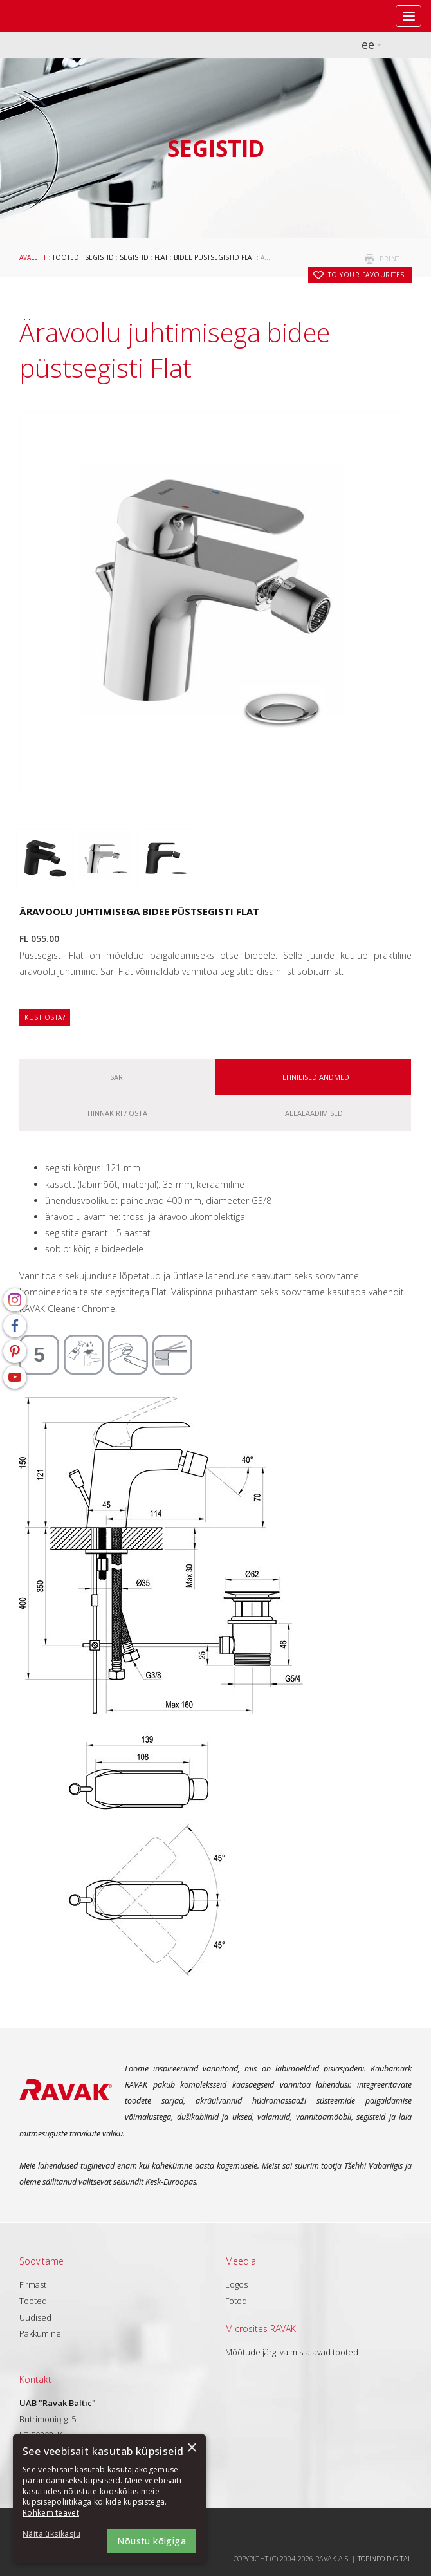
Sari (117, 1077)
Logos (236, 2284)
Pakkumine (40, 2333)
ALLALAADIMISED (314, 1113)
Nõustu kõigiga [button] (151, 2541)
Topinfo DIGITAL (385, 2558)
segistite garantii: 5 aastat (98, 1233)
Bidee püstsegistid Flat (214, 257)
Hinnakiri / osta (117, 1113)
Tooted (65, 257)
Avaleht (32, 257)
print (390, 258)
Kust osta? (44, 1017)
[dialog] (109, 2498)
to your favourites (366, 274)
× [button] (191, 2448)
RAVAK (48, 16)
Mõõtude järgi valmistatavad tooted (291, 2352)
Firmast (32, 2284)
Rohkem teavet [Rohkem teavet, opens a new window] (51, 2512)
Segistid (99, 257)
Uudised (35, 2317)
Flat (161, 257)
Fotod (236, 2300)
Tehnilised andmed (313, 1077)
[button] (58, 2534)
